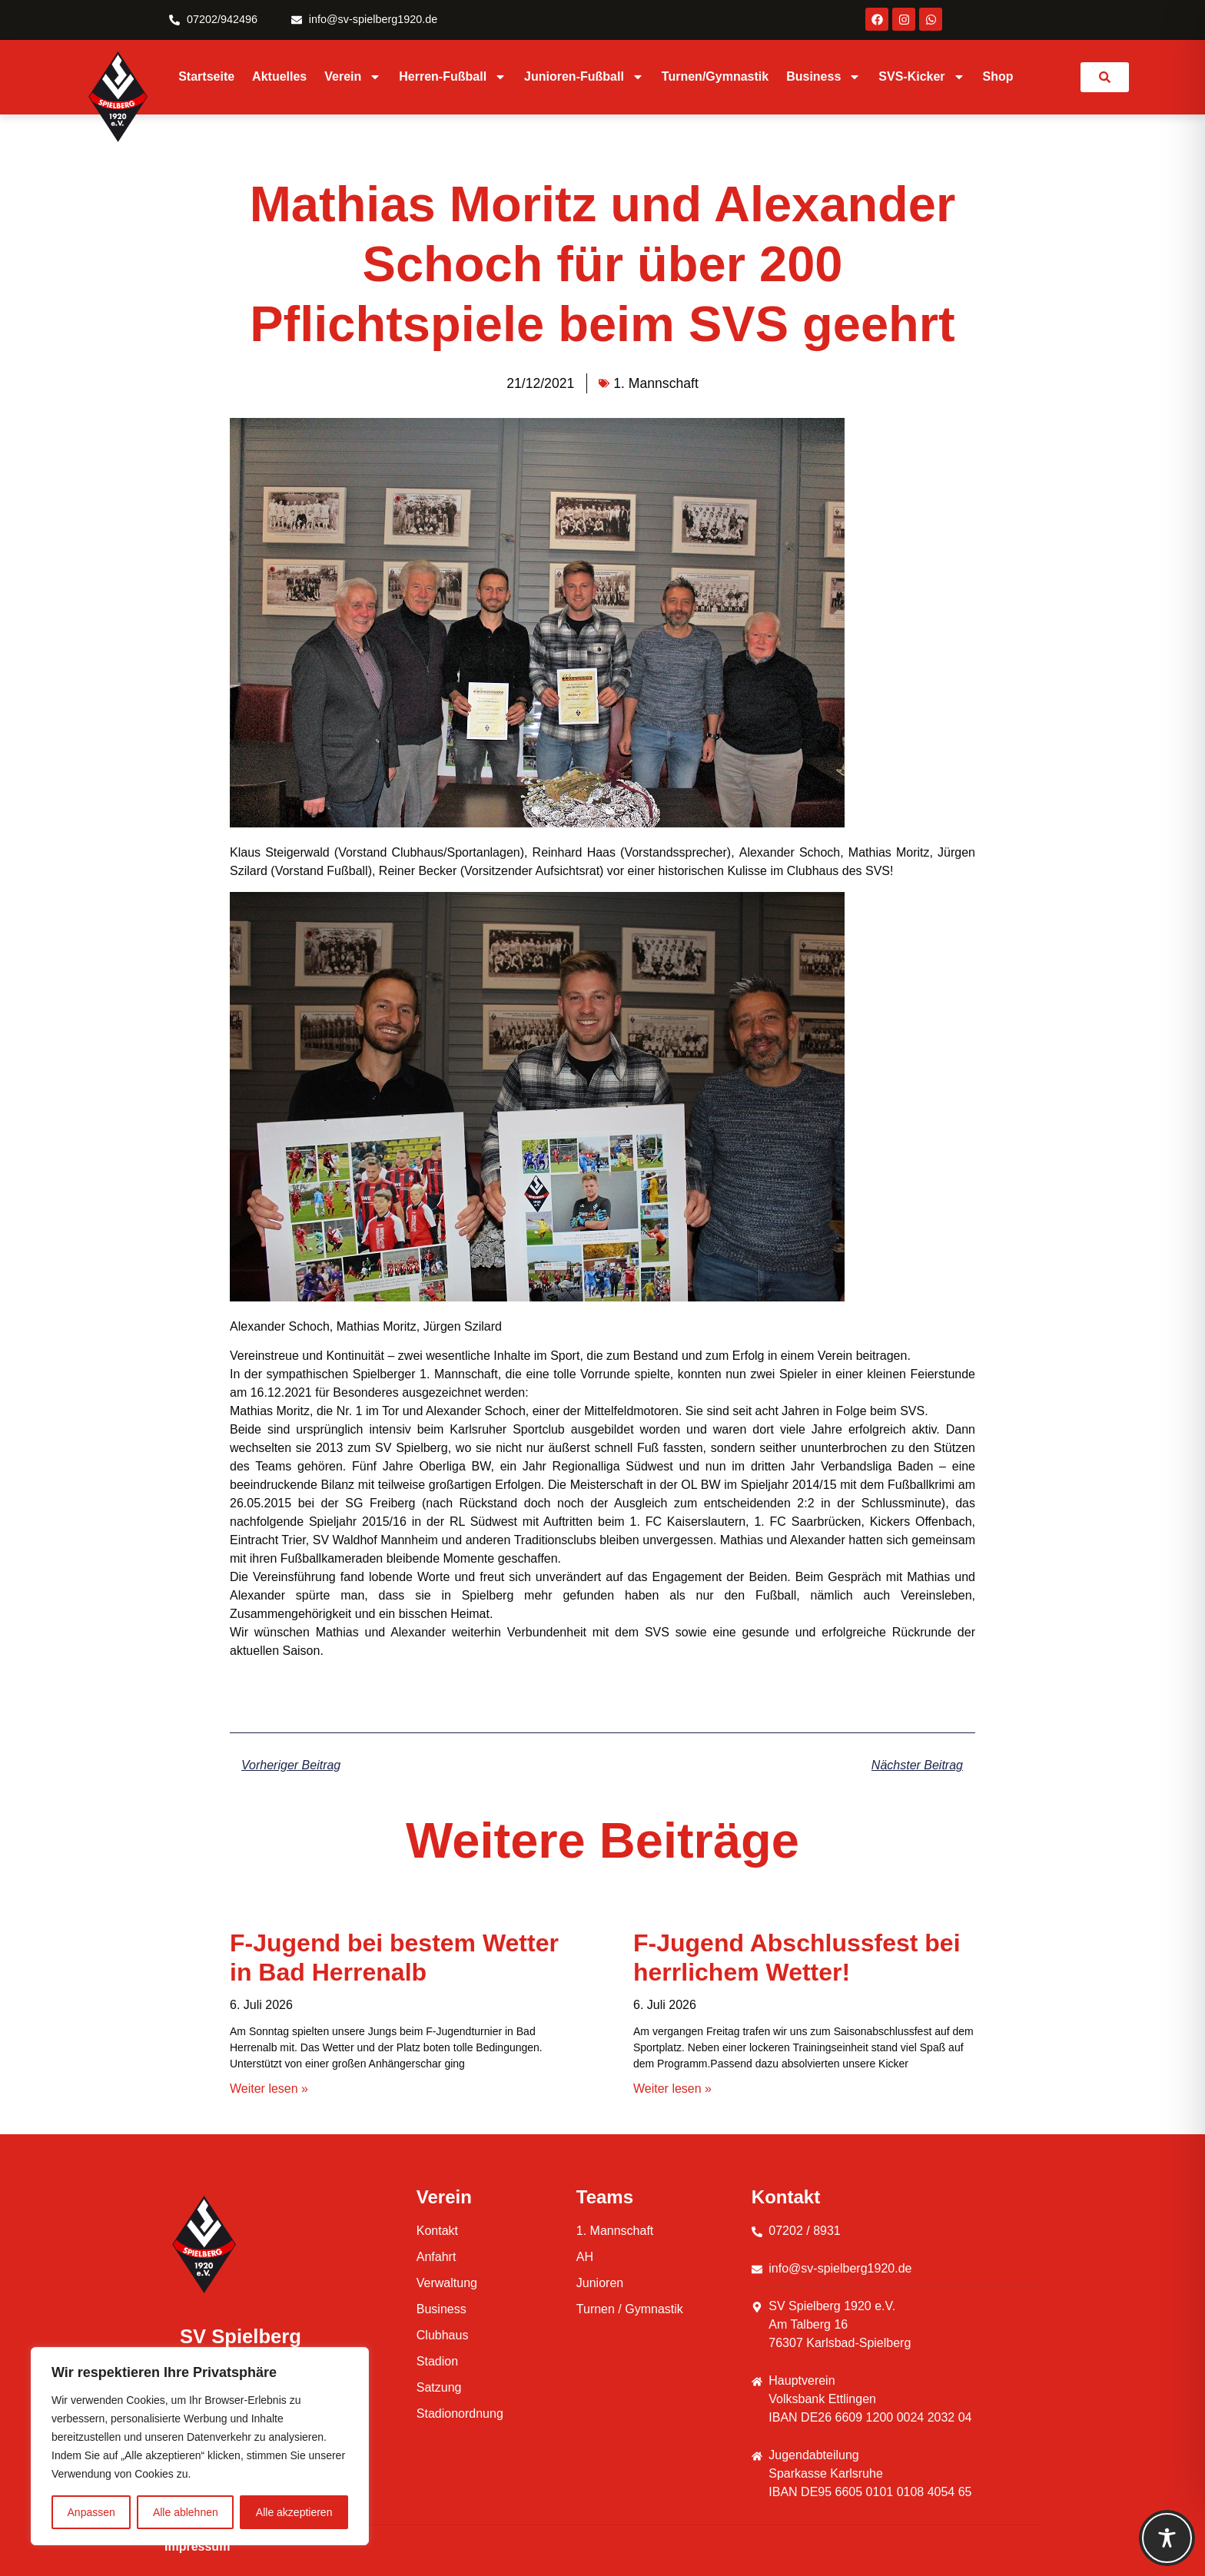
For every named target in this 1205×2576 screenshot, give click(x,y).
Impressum (197, 2546)
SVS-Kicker (921, 77)
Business (823, 77)
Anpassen (91, 2512)
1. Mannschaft (656, 383)
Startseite (206, 76)
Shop (998, 76)
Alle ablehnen (185, 2512)
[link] (1105, 77)
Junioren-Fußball (584, 77)
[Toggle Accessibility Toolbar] (1166, 2537)
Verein (352, 77)
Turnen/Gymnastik (715, 76)
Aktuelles (279, 76)
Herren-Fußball (452, 77)
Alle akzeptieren (294, 2512)
